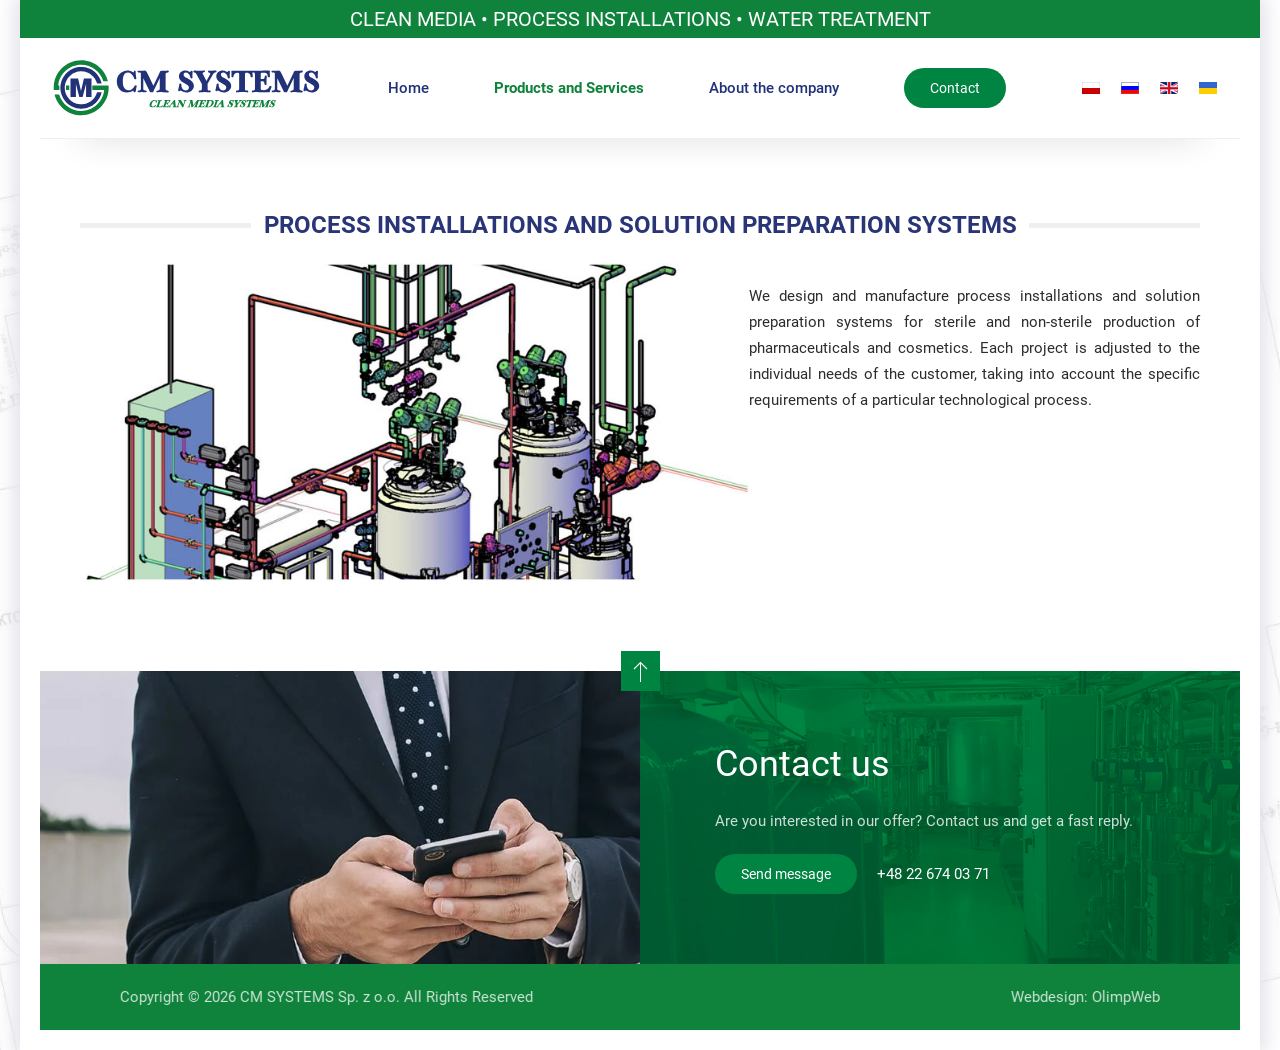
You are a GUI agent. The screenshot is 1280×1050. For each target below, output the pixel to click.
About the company (774, 88)
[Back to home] (187, 88)
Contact (955, 88)
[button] (640, 671)
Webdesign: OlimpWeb (1083, 997)
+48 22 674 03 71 (933, 874)
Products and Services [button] (569, 88)
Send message (786, 874)
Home (408, 88)
